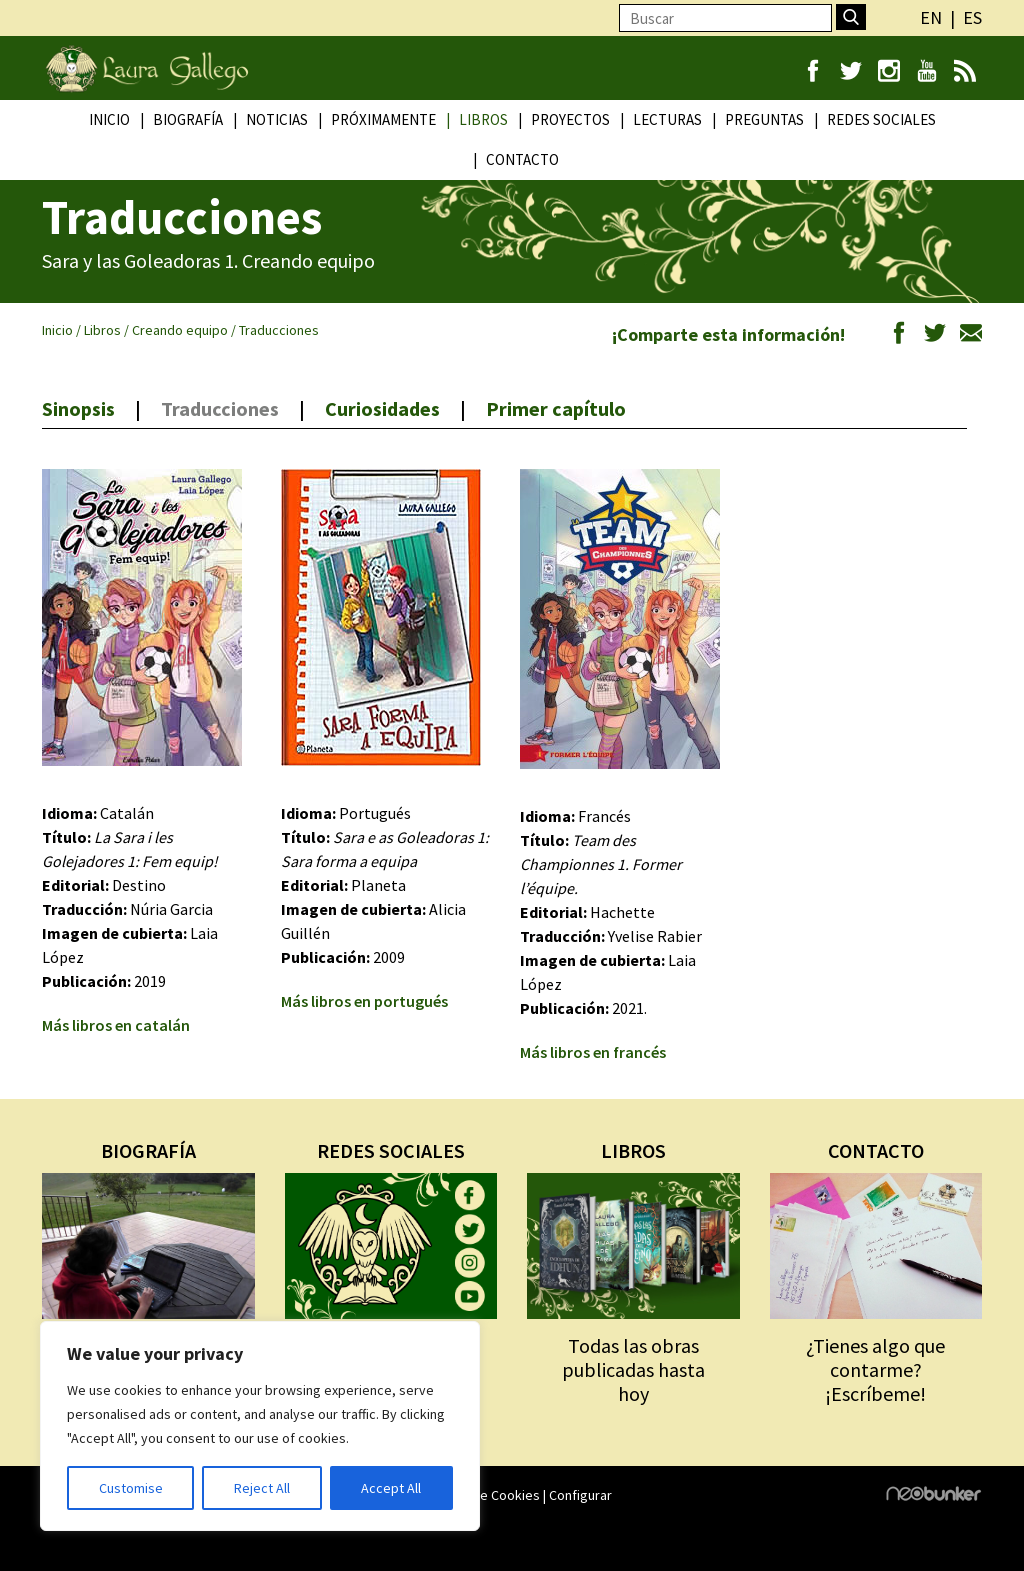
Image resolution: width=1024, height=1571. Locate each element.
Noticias (277, 119)
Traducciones (220, 408)
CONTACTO (876, 1150)
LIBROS (633, 1150)
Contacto (522, 159)
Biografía (188, 119)
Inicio (109, 119)
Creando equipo (180, 330)
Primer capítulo (556, 408)
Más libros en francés (593, 1052)
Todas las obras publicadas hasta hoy (633, 1369)
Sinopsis (78, 408)
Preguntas (764, 119)
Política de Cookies (482, 1495)
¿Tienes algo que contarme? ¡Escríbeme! (875, 1369)
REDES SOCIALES (391, 1150)
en (931, 17)
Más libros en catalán (116, 1025)
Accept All (391, 1488)
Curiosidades (382, 408)
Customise (131, 1488)
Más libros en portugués (364, 1001)
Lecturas (667, 119)
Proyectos (570, 119)
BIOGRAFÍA (148, 1150)
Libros (483, 119)
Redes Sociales (881, 119)
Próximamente (383, 119)
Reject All (262, 1488)
